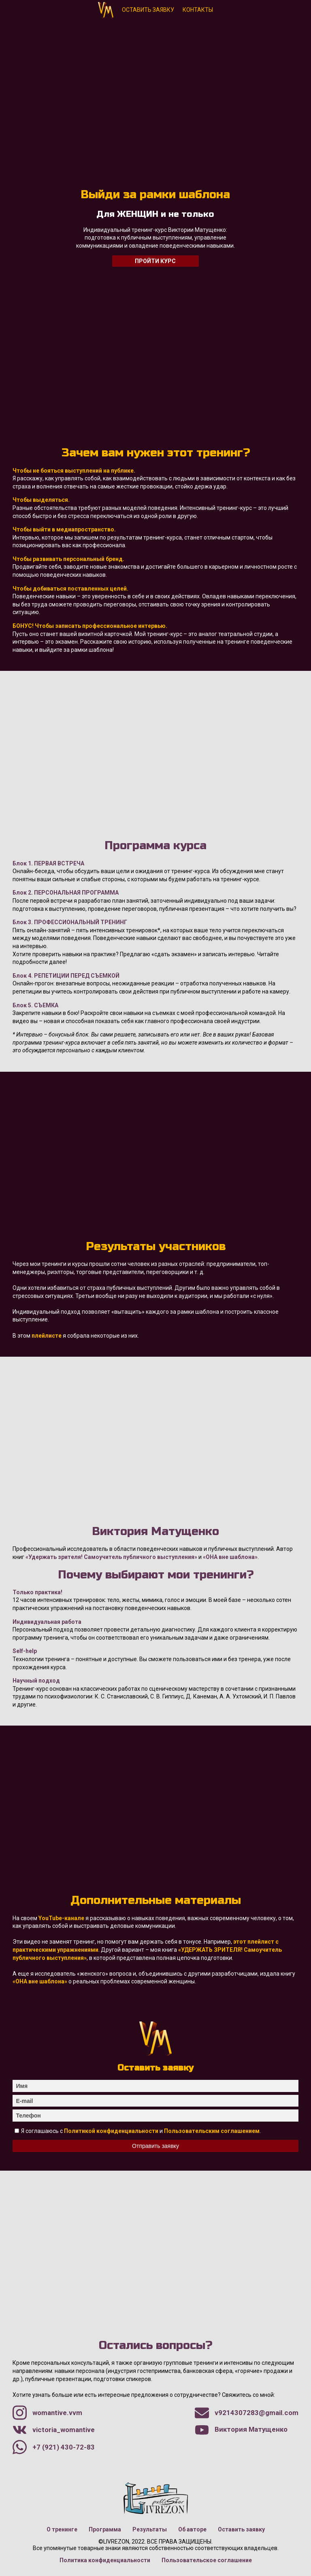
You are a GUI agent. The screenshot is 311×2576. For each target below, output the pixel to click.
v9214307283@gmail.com (246, 2413)
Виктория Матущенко (106, 6)
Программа (105, 2529)
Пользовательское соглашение (207, 2560)
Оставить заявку (148, 9)
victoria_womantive (54, 2430)
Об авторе (192, 2529)
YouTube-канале (61, 1918)
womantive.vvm (47, 2413)
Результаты (149, 2529)
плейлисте (47, 1335)
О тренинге (62, 2529)
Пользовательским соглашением (212, 2131)
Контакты (198, 9)
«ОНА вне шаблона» (230, 1557)
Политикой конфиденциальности (111, 2131)
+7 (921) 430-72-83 (54, 2447)
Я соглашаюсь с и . (141, 2131)
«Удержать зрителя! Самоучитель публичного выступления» (111, 1557)
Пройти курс (155, 261)
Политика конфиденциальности (105, 2560)
